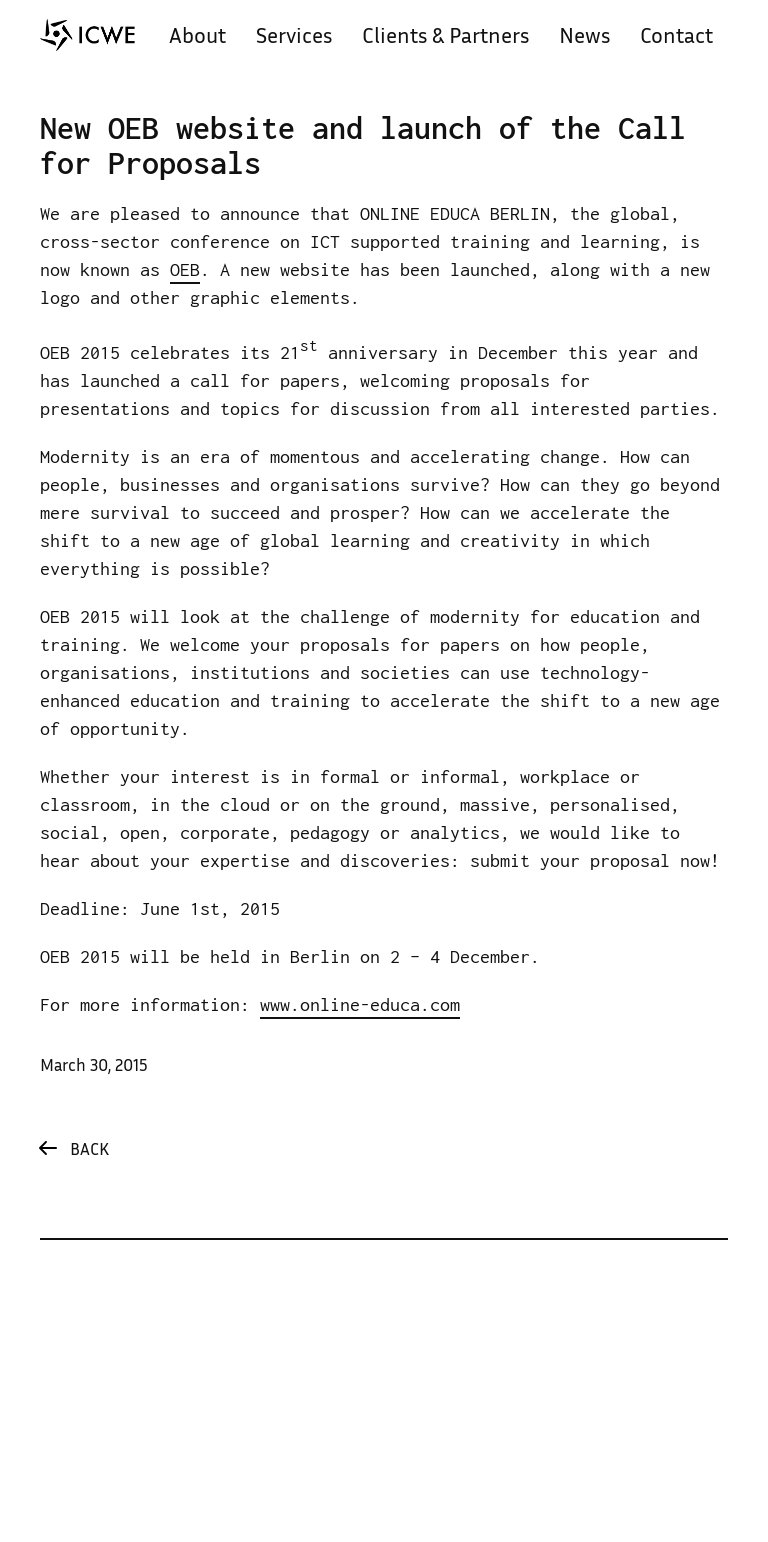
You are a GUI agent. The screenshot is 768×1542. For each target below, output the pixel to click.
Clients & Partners (445, 38)
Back (89, 1151)
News (584, 38)
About (197, 38)
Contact (676, 38)
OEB (185, 269)
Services (294, 38)
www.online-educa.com (360, 1004)
